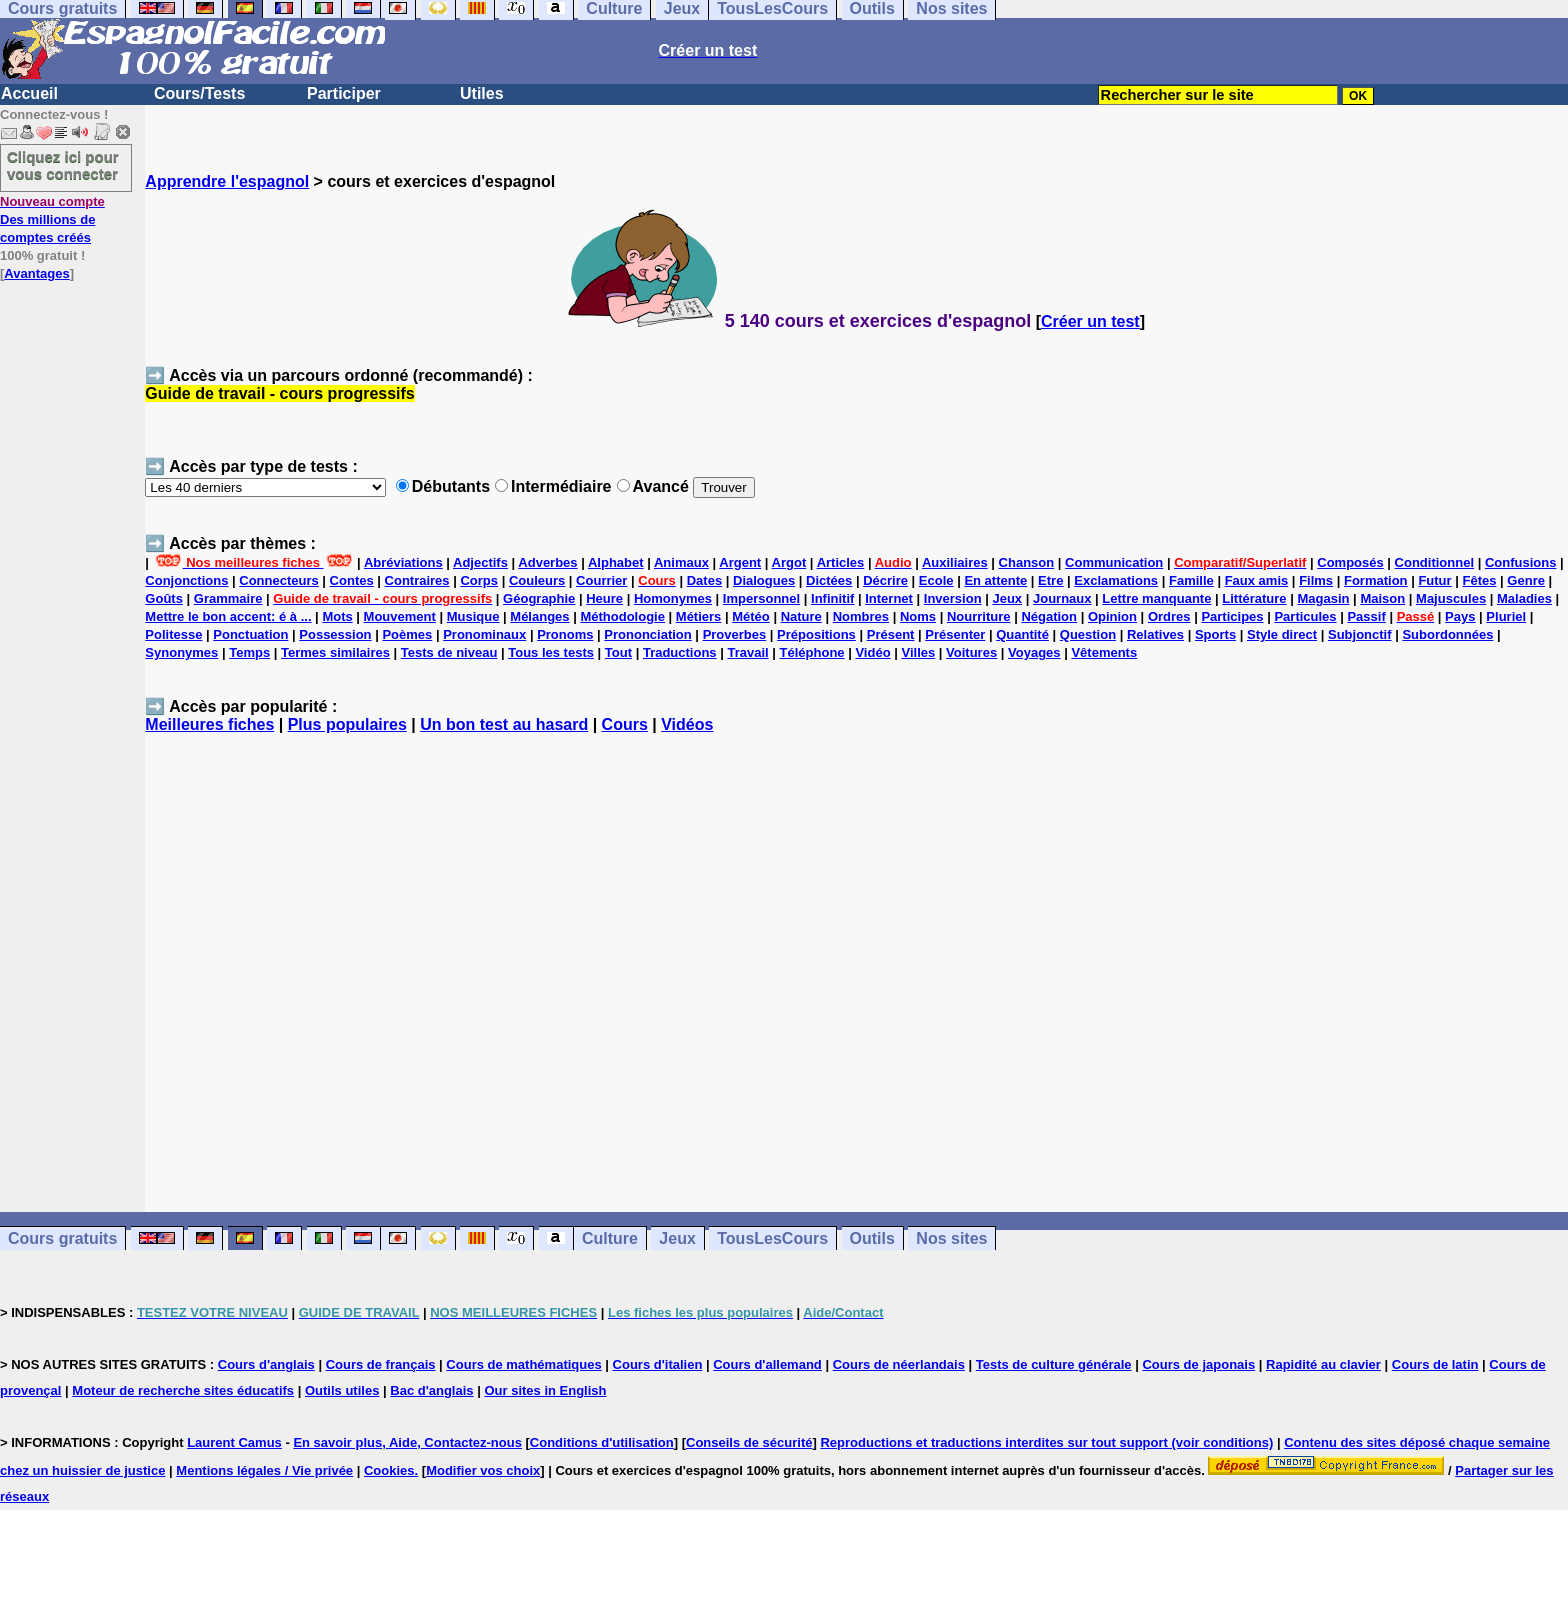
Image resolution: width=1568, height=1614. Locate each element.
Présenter (955, 634)
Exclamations (1116, 580)
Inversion (953, 598)
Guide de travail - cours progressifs (279, 393)
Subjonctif (1360, 634)
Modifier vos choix (483, 1470)
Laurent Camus (234, 1442)
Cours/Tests (199, 93)
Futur (1434, 580)
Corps (479, 580)
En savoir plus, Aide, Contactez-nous (407, 1442)
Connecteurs (278, 580)
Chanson (1027, 562)
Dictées (829, 580)
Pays (1460, 616)
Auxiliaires (955, 562)
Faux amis (1257, 580)
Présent (891, 634)
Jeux (1007, 598)
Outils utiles (342, 1390)
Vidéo (872, 652)
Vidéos (687, 724)
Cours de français (381, 1364)
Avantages (36, 273)
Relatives (1155, 634)
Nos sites (951, 1238)
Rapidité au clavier (1323, 1364)
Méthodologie (622, 616)
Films (1316, 580)
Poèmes (407, 634)
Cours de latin (1435, 1364)
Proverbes (735, 634)
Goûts (164, 598)
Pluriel (1506, 616)
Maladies (1524, 598)
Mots (337, 616)
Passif (1366, 616)
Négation (1049, 616)
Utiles (482, 93)
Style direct (1282, 634)
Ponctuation (250, 634)
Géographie (539, 598)
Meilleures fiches (209, 724)
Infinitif (832, 598)
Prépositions (816, 634)
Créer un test (1090, 321)
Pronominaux (484, 634)
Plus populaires (347, 724)
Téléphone (812, 652)
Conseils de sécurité (749, 1442)
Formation (1376, 580)
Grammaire (228, 598)
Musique (473, 616)
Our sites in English (545, 1390)
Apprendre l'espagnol (227, 181)
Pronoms (565, 634)
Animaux (681, 562)
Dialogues (764, 580)
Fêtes (1480, 580)
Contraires (417, 580)
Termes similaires (335, 652)
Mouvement (400, 616)
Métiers (699, 616)
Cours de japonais (1198, 1364)
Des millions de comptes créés (52, 219)
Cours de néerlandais (899, 1364)
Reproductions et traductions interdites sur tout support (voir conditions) (1046, 1442)
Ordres (1169, 616)
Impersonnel (761, 598)
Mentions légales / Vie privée (264, 1470)
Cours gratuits (62, 1238)
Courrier (601, 580)
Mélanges (539, 616)
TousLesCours (772, 1238)
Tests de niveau (449, 652)
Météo (751, 616)
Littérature (1254, 598)
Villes (918, 652)
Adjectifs (480, 562)
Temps (249, 652)
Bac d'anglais (431, 1390)
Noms (918, 616)
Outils (872, 1238)
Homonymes (673, 598)
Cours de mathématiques (523, 1364)
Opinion (1112, 616)
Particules (1305, 616)
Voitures (971, 652)
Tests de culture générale (1054, 1364)
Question (1088, 634)
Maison (1382, 598)
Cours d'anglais (266, 1364)
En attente (995, 580)
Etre (1050, 580)
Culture (610, 1238)
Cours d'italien (658, 1364)
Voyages (1034, 652)
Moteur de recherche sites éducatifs (183, 1390)
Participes (1232, 616)
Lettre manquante (1156, 598)
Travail (747, 652)
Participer (344, 93)
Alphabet (616, 562)
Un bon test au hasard (504, 724)
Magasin (1323, 598)
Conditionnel (1434, 562)
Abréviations (403, 562)
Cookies (389, 1470)
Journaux (1062, 598)
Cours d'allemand (767, 1364)
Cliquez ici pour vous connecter (63, 165)
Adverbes (547, 562)
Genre (1526, 580)
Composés (1350, 562)
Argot (789, 562)
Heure (604, 598)
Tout (618, 652)
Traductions (680, 652)
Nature (801, 616)
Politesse (173, 634)
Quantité (1022, 634)
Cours (625, 724)
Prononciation (647, 634)
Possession (335, 634)
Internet (889, 598)
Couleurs (537, 580)
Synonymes (181, 652)
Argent (740, 562)
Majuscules (1451, 598)
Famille (1191, 580)
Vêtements (1104, 652)
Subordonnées (1447, 634)
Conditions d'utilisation (602, 1442)
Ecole (936, 580)
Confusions (1521, 562)
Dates (704, 580)
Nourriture (979, 616)
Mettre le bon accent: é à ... (228, 616)
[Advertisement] (857, 982)
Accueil (29, 93)
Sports (1215, 634)
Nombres (861, 616)
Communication (1114, 562)
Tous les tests (551, 652)
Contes (352, 580)
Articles (841, 562)
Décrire (885, 580)
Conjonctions (186, 580)
